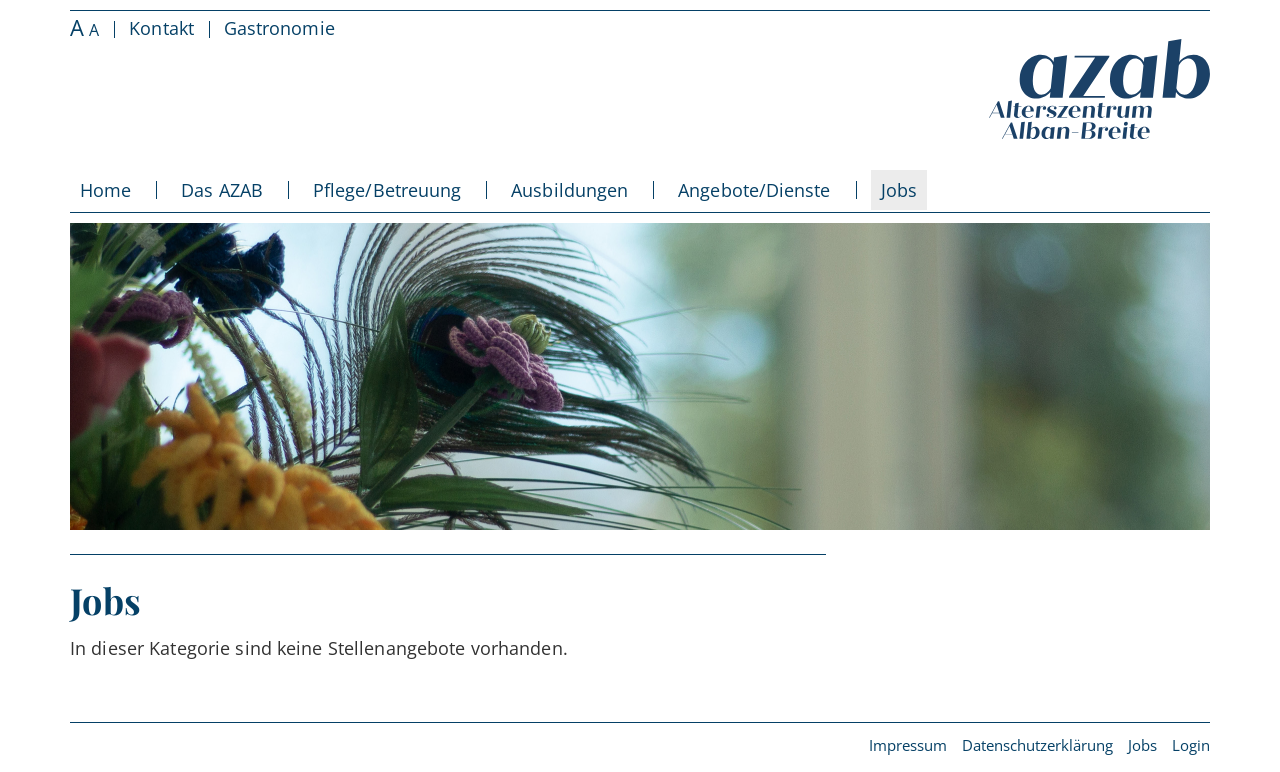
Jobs (1142, 745)
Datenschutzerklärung (1037, 745)
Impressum (908, 745)
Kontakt (161, 28)
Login (1191, 745)
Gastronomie (279, 28)
